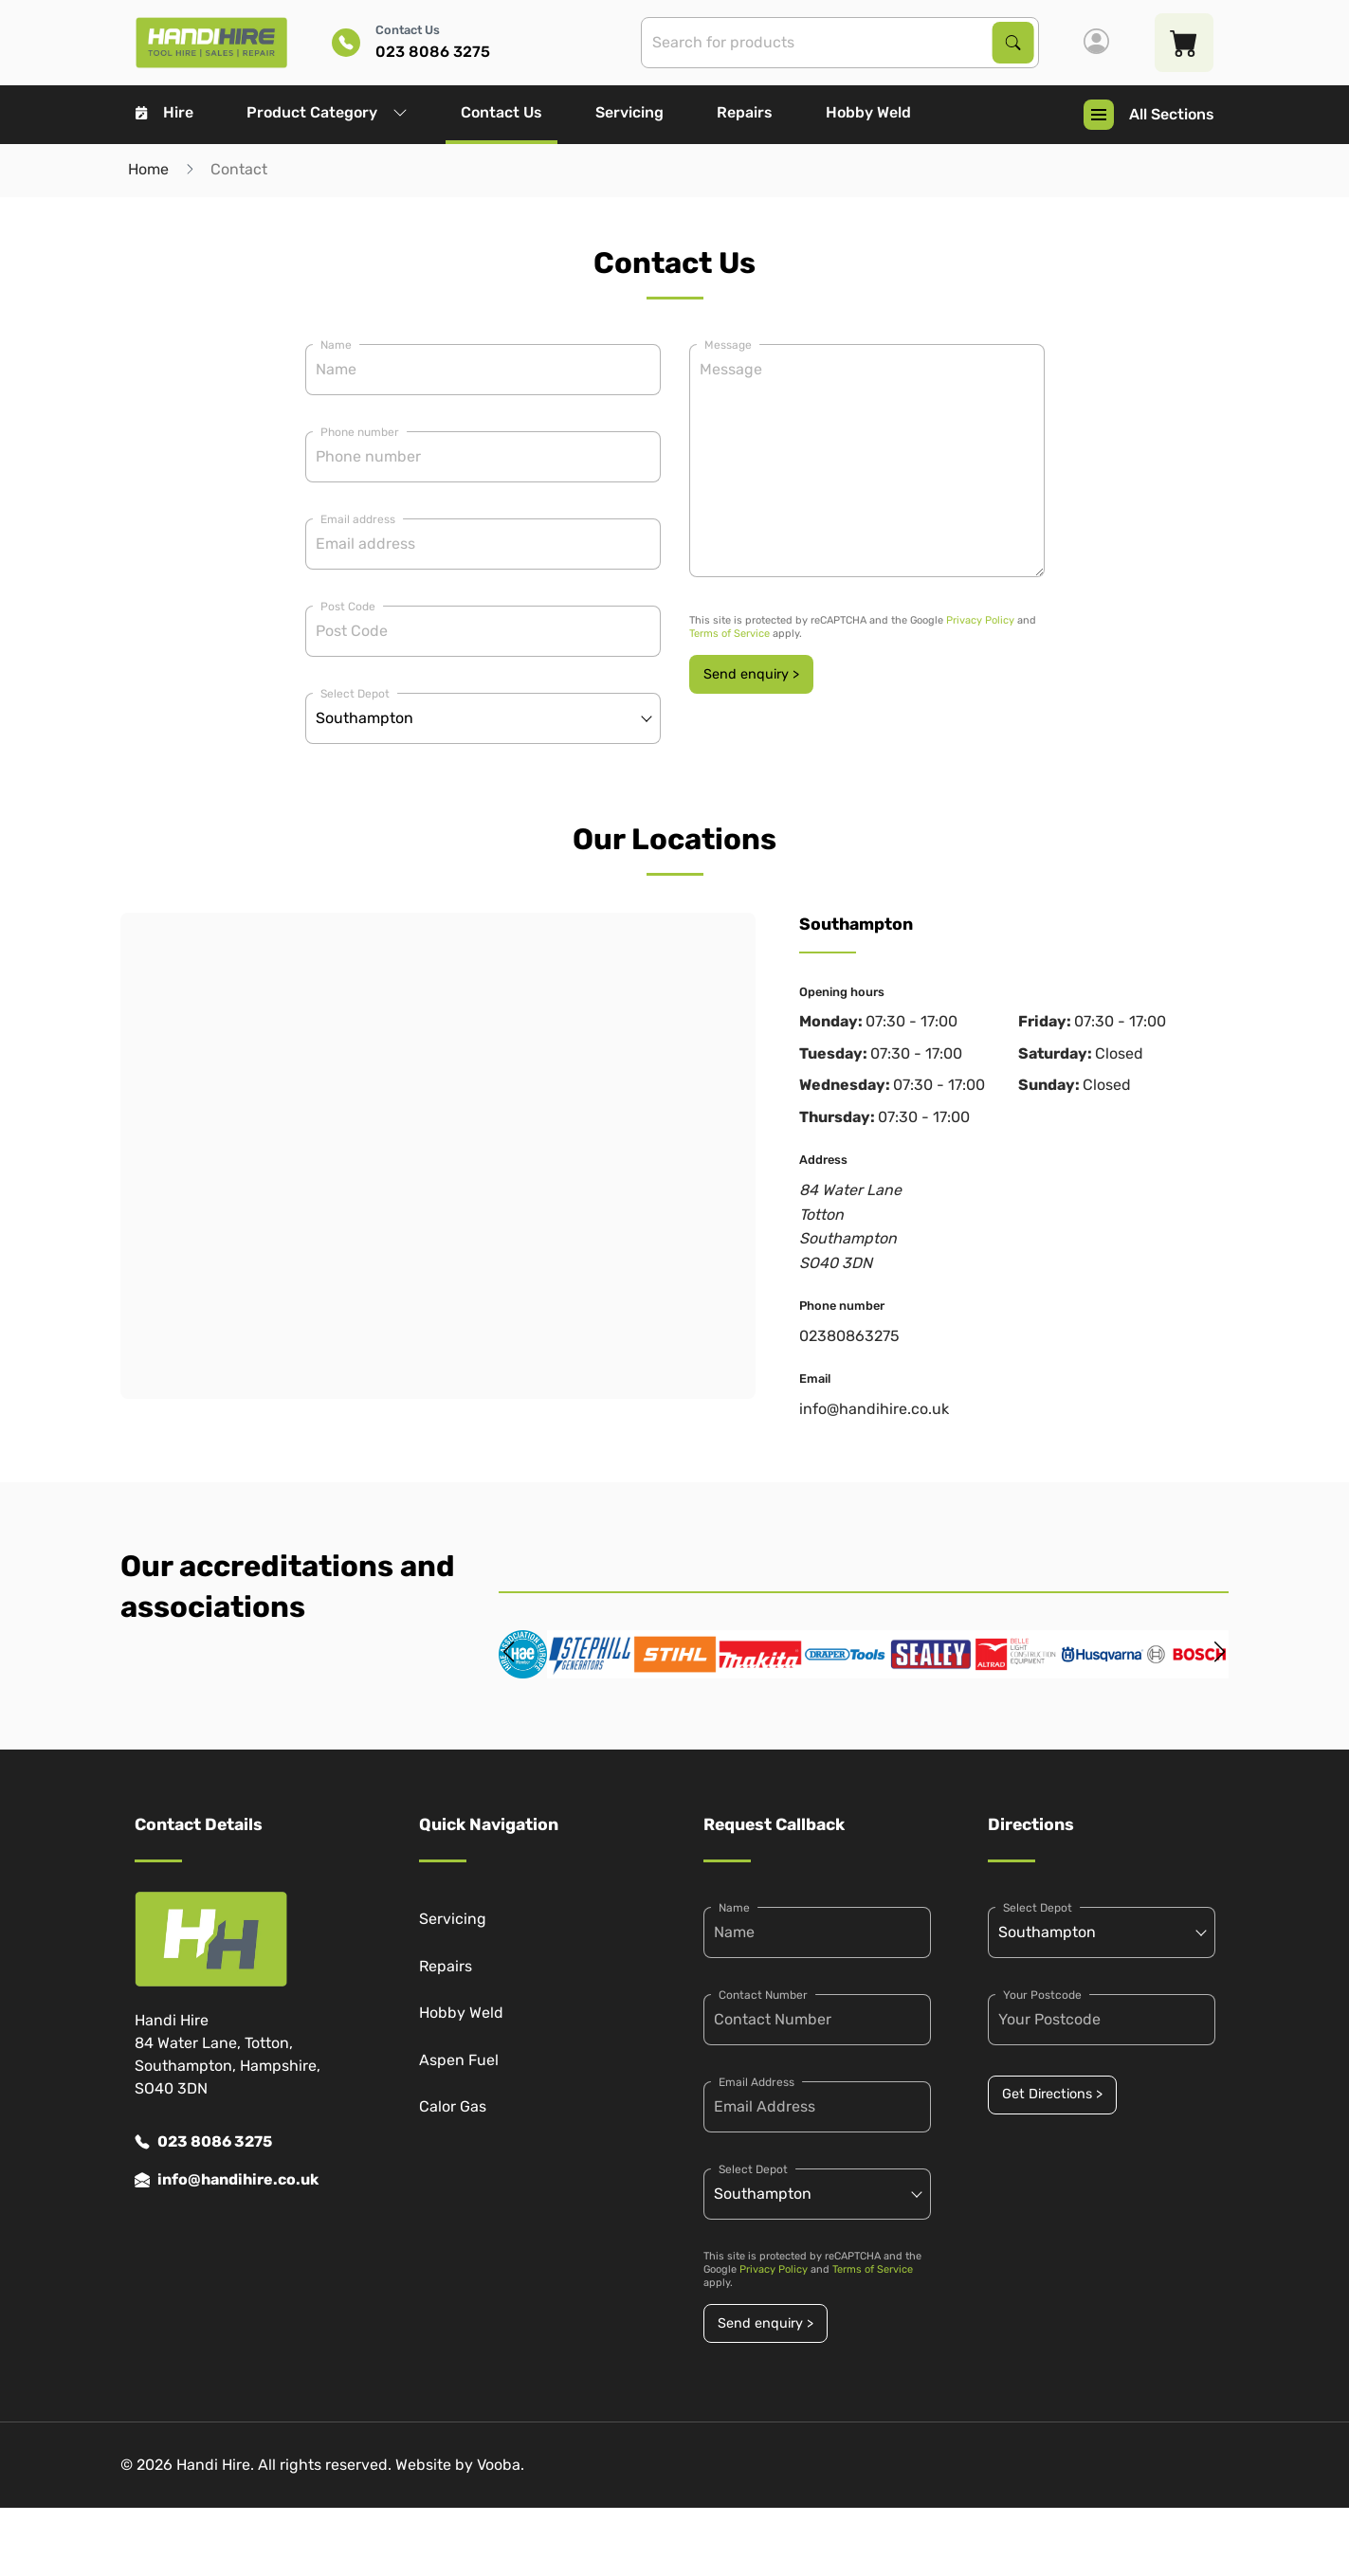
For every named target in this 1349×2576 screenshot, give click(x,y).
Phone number (359, 432)
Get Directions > (1052, 2094)
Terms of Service (729, 633)
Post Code (347, 606)
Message (728, 345)
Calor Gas (452, 2106)
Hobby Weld (868, 112)
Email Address (756, 2082)
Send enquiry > (751, 674)
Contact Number (763, 1995)
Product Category (327, 112)
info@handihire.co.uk (874, 1409)
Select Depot (355, 693)
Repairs (745, 112)
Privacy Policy (980, 620)
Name (336, 345)
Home (148, 169)
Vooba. (500, 2465)
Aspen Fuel (459, 2060)
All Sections (1149, 115)
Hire (164, 112)
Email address (357, 519)
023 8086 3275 (203, 2142)
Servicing (629, 112)
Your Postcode (1042, 1995)
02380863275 (849, 1336)
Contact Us (501, 112)
